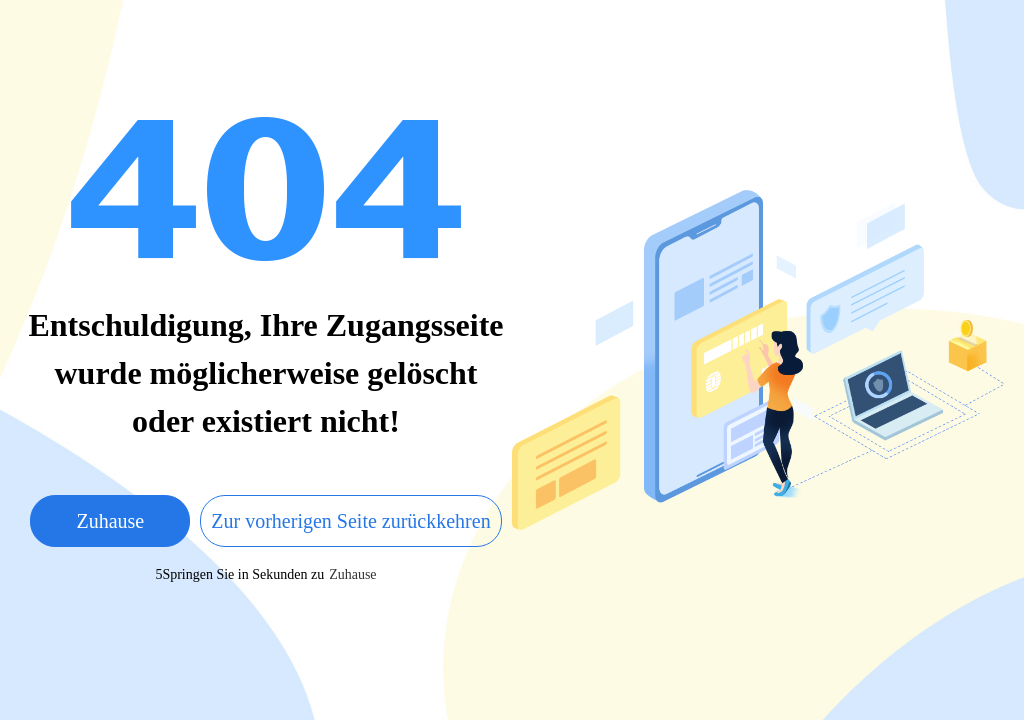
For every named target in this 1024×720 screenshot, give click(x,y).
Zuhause (110, 521)
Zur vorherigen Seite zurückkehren (350, 521)
